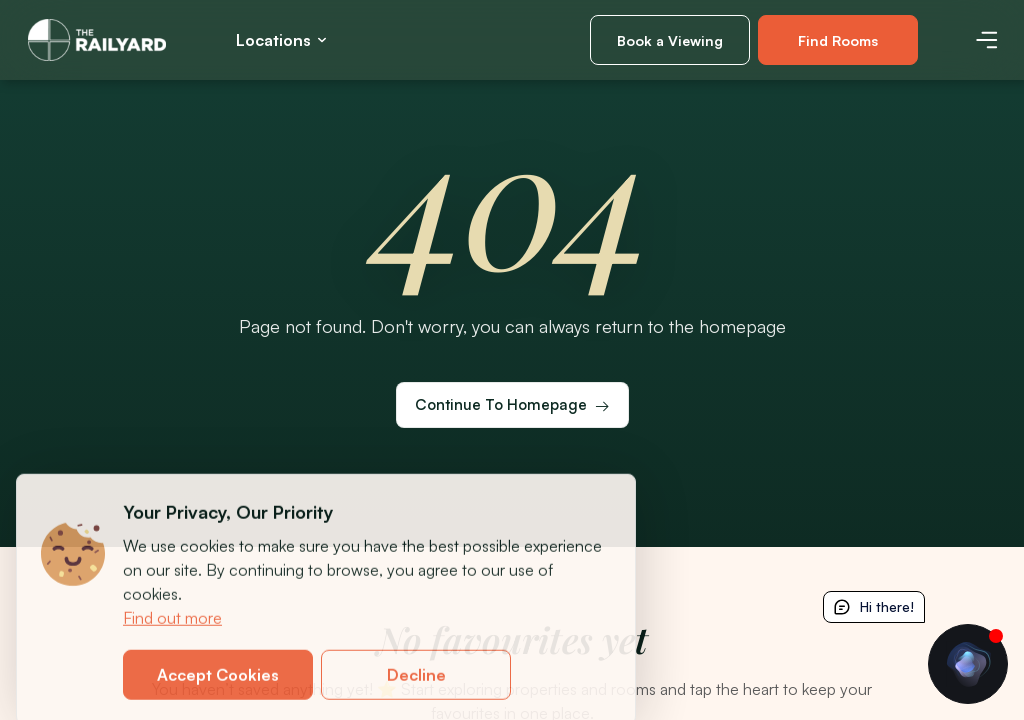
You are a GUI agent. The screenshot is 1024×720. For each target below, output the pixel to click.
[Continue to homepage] (512, 405)
